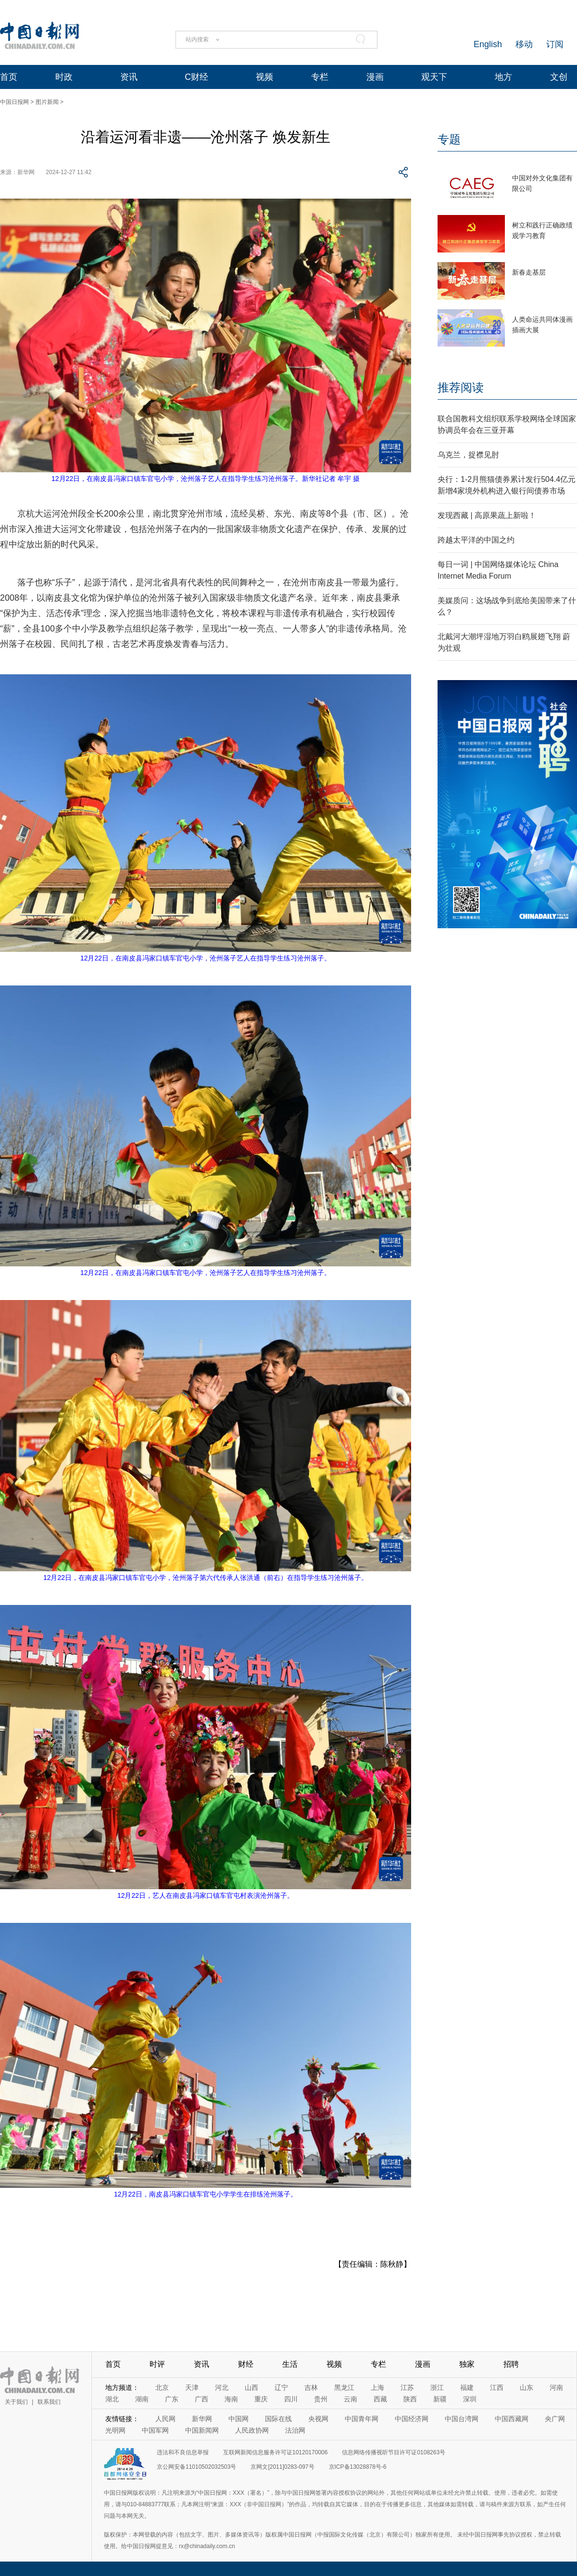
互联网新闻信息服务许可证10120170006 (275, 2452)
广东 (171, 2399)
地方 (503, 77)
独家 (467, 2364)
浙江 (437, 2387)
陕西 (410, 2399)
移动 (524, 44)
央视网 (318, 2419)
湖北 (112, 2399)
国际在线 (278, 2419)
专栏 (319, 77)
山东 (526, 2387)
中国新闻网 (202, 2430)
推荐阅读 (461, 387)
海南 (231, 2399)
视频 (264, 77)
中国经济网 (411, 2419)
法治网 (295, 2430)
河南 (556, 2387)
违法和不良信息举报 (183, 2452)
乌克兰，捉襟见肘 (468, 455)
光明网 (115, 2430)
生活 (290, 2364)
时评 (157, 2364)
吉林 (311, 2387)
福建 (467, 2387)
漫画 (375, 77)
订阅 (555, 44)
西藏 (380, 2399)
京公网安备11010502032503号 (196, 2466)
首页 (8, 77)
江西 (496, 2387)
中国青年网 (361, 2419)
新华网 (202, 2419)
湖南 (142, 2399)
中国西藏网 (511, 2419)
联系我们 (49, 2402)
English (488, 44)
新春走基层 (529, 272)
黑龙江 (344, 2387)
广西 (201, 2399)
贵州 (320, 2399)
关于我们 (16, 2402)
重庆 (261, 2399)
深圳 (470, 2399)
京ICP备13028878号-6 (358, 2466)
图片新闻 (47, 102)
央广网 (555, 2419)
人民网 (165, 2419)
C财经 (196, 77)
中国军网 (155, 2430)
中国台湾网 (461, 2419)
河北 (221, 2387)
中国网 (238, 2419)
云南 (350, 2399)
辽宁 (281, 2387)
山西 (251, 2387)
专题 (449, 139)
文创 (558, 77)
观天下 (434, 77)
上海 (377, 2387)
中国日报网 (14, 102)
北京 (162, 2387)
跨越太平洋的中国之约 (476, 540)
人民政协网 (252, 2430)
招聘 (511, 2364)
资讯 (129, 77)
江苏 (407, 2387)
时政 (64, 77)
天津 (192, 2387)
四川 (291, 2399)
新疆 (440, 2399)
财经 (245, 2364)
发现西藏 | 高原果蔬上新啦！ (487, 515)
